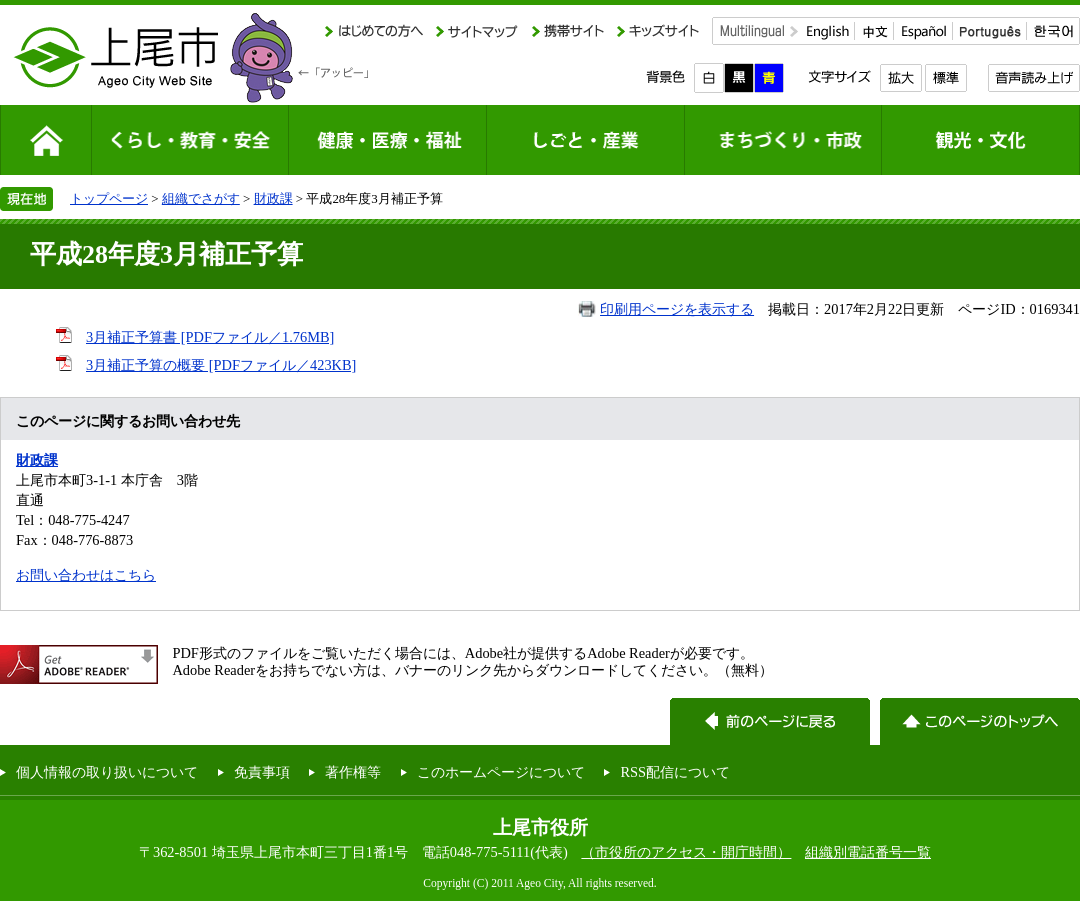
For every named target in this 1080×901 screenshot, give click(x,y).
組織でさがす (201, 198)
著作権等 (353, 772)
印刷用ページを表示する (677, 309)
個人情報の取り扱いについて (107, 772)
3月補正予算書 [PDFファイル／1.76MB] (210, 337)
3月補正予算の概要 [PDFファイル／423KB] (221, 365)
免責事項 (262, 772)
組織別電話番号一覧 (868, 852)
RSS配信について (675, 772)
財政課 (273, 198)
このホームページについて (501, 772)
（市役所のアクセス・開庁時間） (686, 852)
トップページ (109, 198)
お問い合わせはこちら (86, 575)
